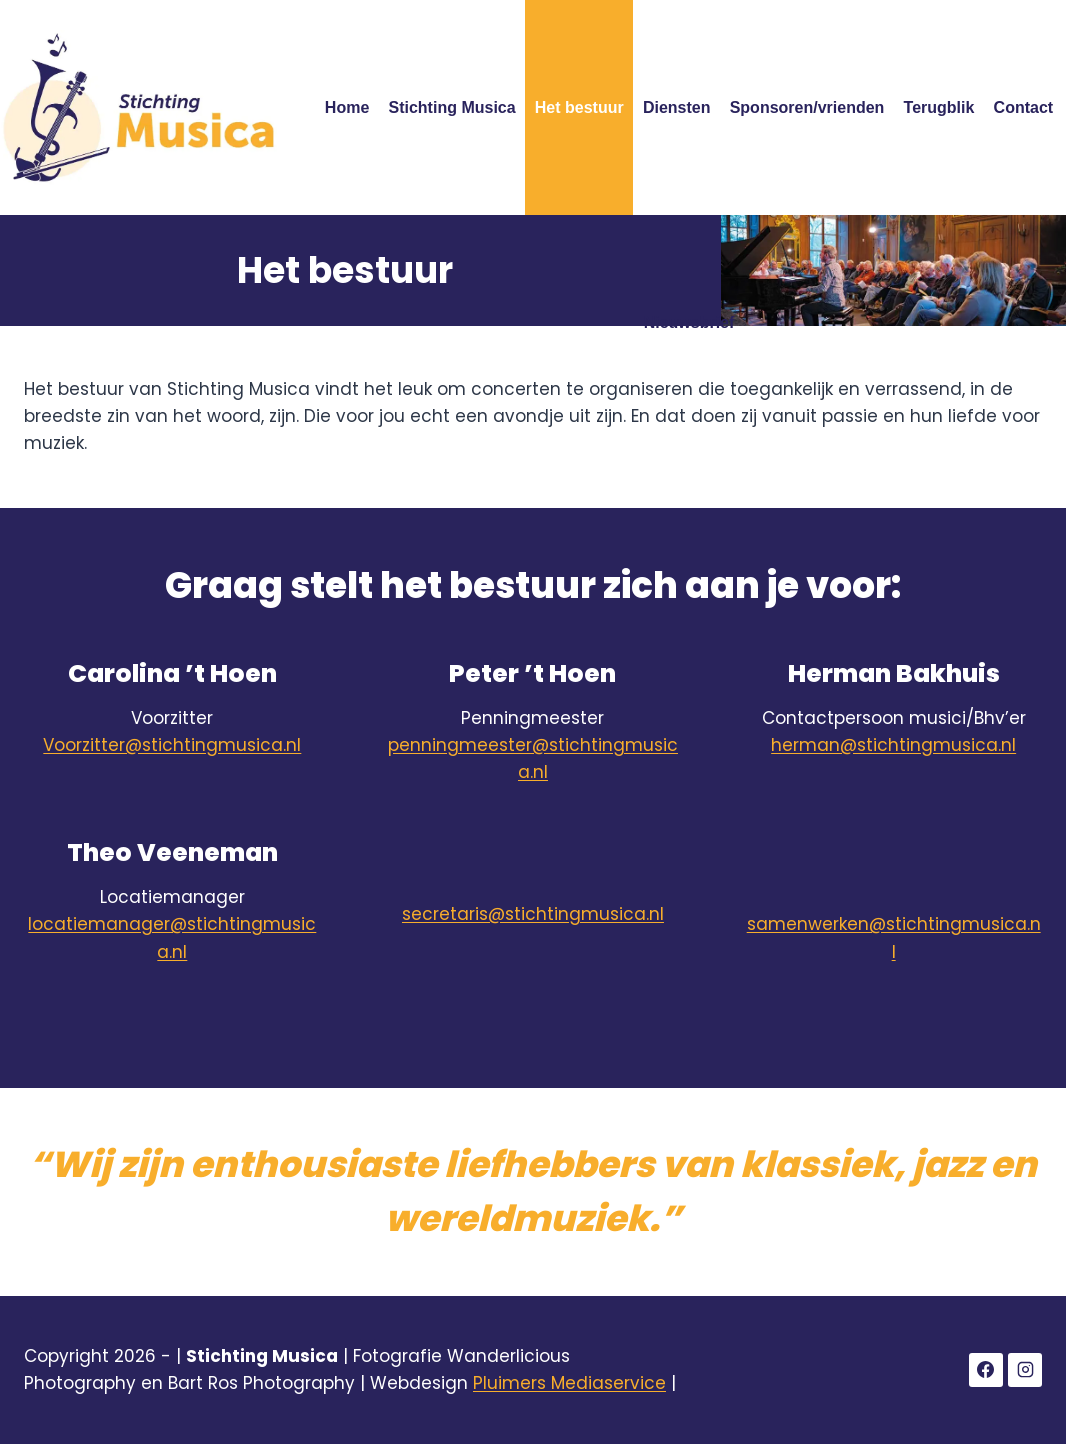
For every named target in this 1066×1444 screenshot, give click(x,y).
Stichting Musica (452, 107)
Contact (1024, 107)
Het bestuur (579, 107)
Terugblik (939, 107)
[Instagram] (1025, 1370)
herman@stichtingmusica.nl (893, 745)
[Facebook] (986, 1370)
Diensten (677, 107)
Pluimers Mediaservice (569, 1383)
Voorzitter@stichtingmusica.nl (172, 745)
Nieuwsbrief (689, 322)
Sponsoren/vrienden (807, 107)
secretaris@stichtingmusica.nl (533, 914)
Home (347, 107)
